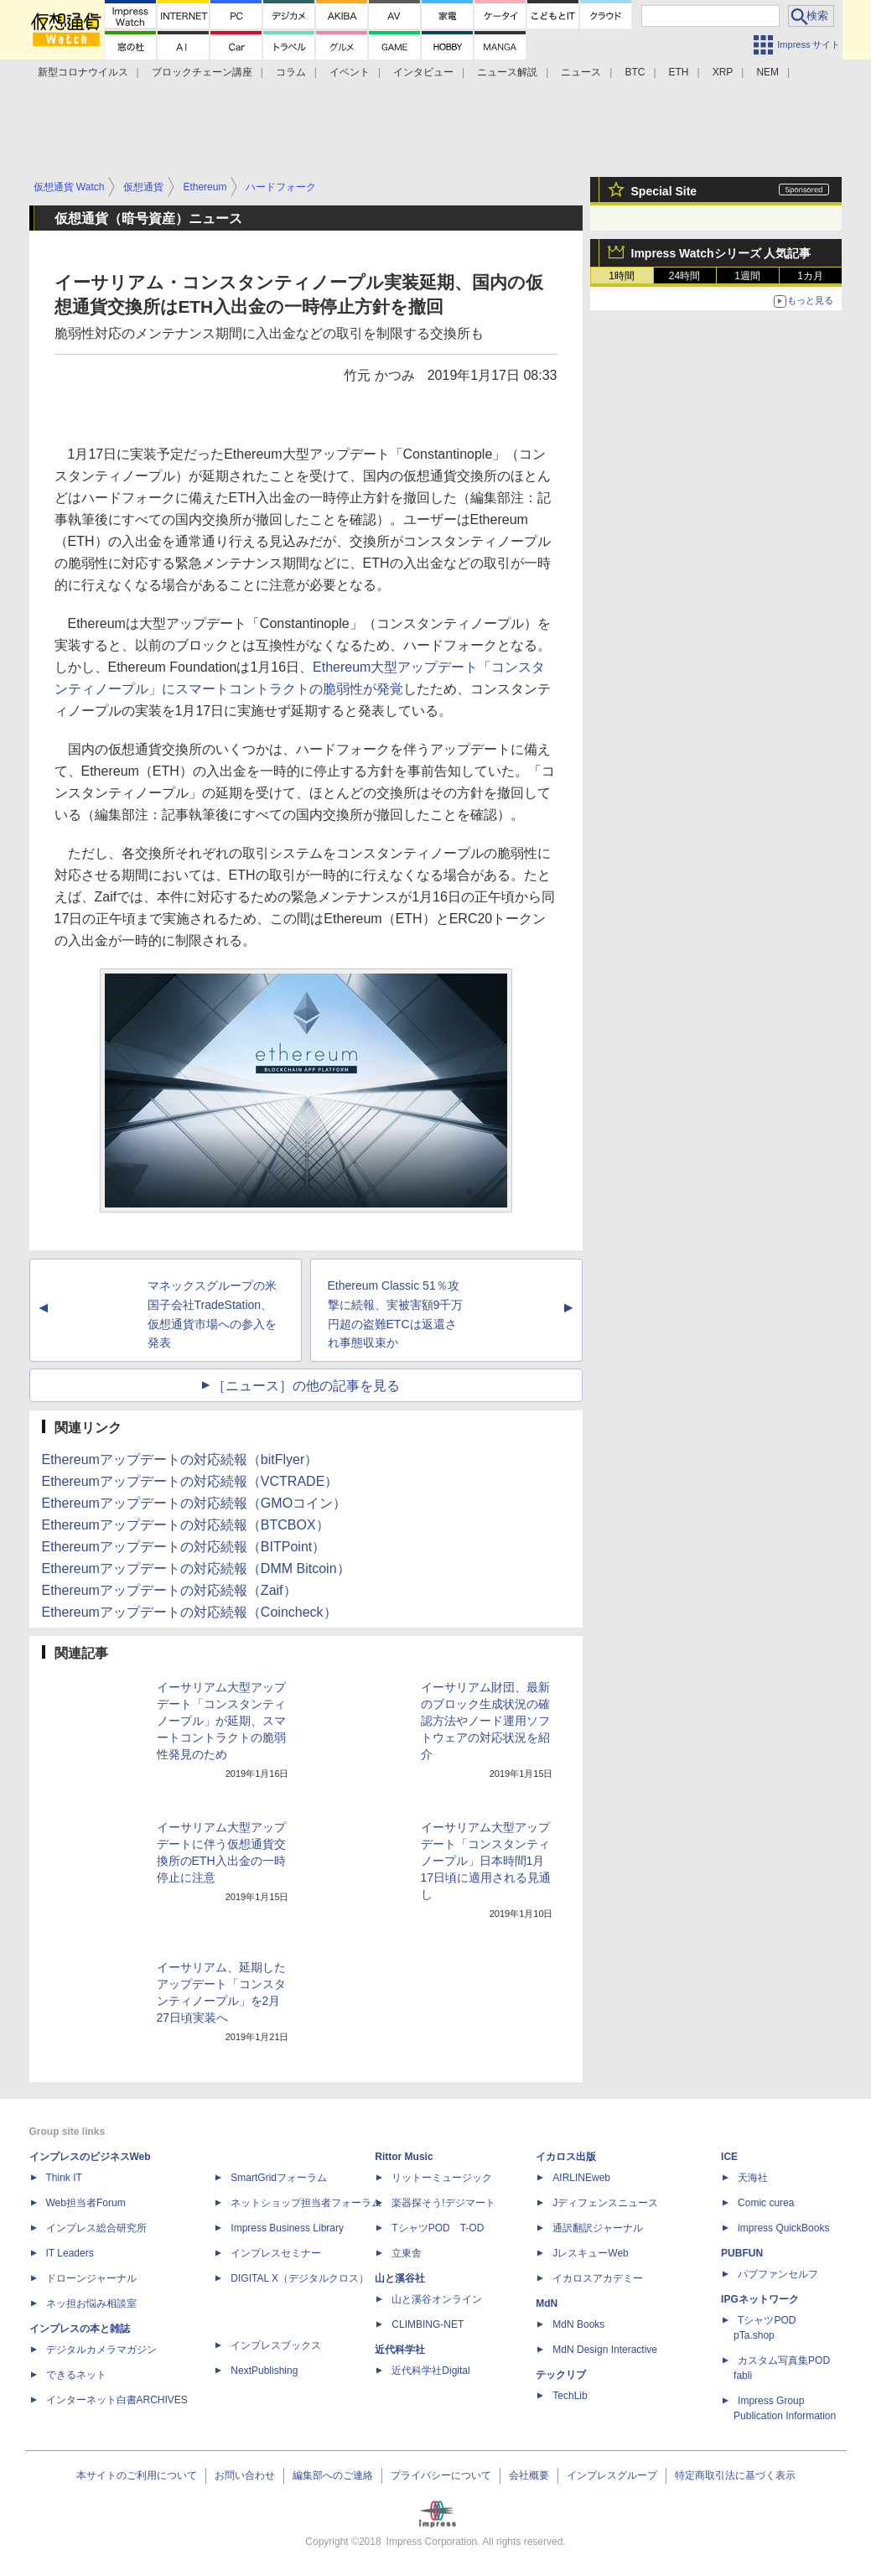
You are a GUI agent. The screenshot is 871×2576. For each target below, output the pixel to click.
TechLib (569, 2396)
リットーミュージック (441, 2178)
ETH (679, 72)
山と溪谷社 (400, 2278)
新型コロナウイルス (83, 72)
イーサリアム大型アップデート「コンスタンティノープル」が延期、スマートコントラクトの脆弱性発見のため (221, 1720)
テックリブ (561, 2375)
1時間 (622, 276)
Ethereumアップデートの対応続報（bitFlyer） (180, 1459)
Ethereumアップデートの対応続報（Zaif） (169, 1590)
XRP (723, 72)
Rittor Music (404, 2157)
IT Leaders (70, 2253)
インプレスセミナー (276, 2253)
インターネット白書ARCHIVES (117, 2400)
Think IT (64, 2178)
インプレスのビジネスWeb (90, 2157)
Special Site (664, 191)
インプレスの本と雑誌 (79, 2328)
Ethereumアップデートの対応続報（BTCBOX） (185, 1525)
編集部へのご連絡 (333, 2475)
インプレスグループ (612, 2475)
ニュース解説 (507, 72)
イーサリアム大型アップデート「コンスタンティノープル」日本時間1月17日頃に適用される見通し (486, 1860)
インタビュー (423, 72)
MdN (546, 2303)
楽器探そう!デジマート (443, 2203)
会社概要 (529, 2475)
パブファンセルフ (778, 2274)
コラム (291, 72)
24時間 (684, 276)
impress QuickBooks (783, 2228)
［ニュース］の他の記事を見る (306, 1386)
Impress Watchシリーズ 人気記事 (721, 253)
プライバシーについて (441, 2475)
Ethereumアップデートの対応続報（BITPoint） (184, 1547)
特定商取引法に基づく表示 (735, 2475)
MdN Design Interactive (604, 2349)
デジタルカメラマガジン (101, 2349)
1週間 (747, 276)
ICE (729, 2157)
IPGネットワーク (760, 2299)
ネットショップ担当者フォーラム (306, 2203)
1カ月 (810, 276)
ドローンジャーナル (91, 2278)
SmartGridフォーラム (279, 2178)
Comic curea (766, 2203)
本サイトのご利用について (136, 2475)
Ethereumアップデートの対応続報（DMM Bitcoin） (196, 1568)
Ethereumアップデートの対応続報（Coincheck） (189, 1612)
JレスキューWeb (590, 2253)
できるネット (76, 2375)
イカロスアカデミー (597, 2278)
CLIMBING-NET (427, 2324)
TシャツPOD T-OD (437, 2228)
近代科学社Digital (430, 2370)
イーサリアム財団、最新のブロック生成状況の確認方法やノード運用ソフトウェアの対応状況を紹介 (485, 1720)
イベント (349, 72)
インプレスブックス (276, 2345)
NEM (767, 72)
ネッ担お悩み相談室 (91, 2303)
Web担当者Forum (86, 2203)
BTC (635, 72)
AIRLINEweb (581, 2178)
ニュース (581, 72)
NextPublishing (264, 2370)
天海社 (753, 2178)
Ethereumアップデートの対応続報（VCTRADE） (190, 1481)
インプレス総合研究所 (96, 2228)
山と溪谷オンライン (436, 2299)
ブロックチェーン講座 (202, 72)
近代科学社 (400, 2349)
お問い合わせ (245, 2475)
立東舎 (406, 2253)
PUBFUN (742, 2253)
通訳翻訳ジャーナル (597, 2228)
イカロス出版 (566, 2157)
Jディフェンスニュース (605, 2203)
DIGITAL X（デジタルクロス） (300, 2278)
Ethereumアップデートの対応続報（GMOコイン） (194, 1503)
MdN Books (578, 2324)
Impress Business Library (287, 2228)
